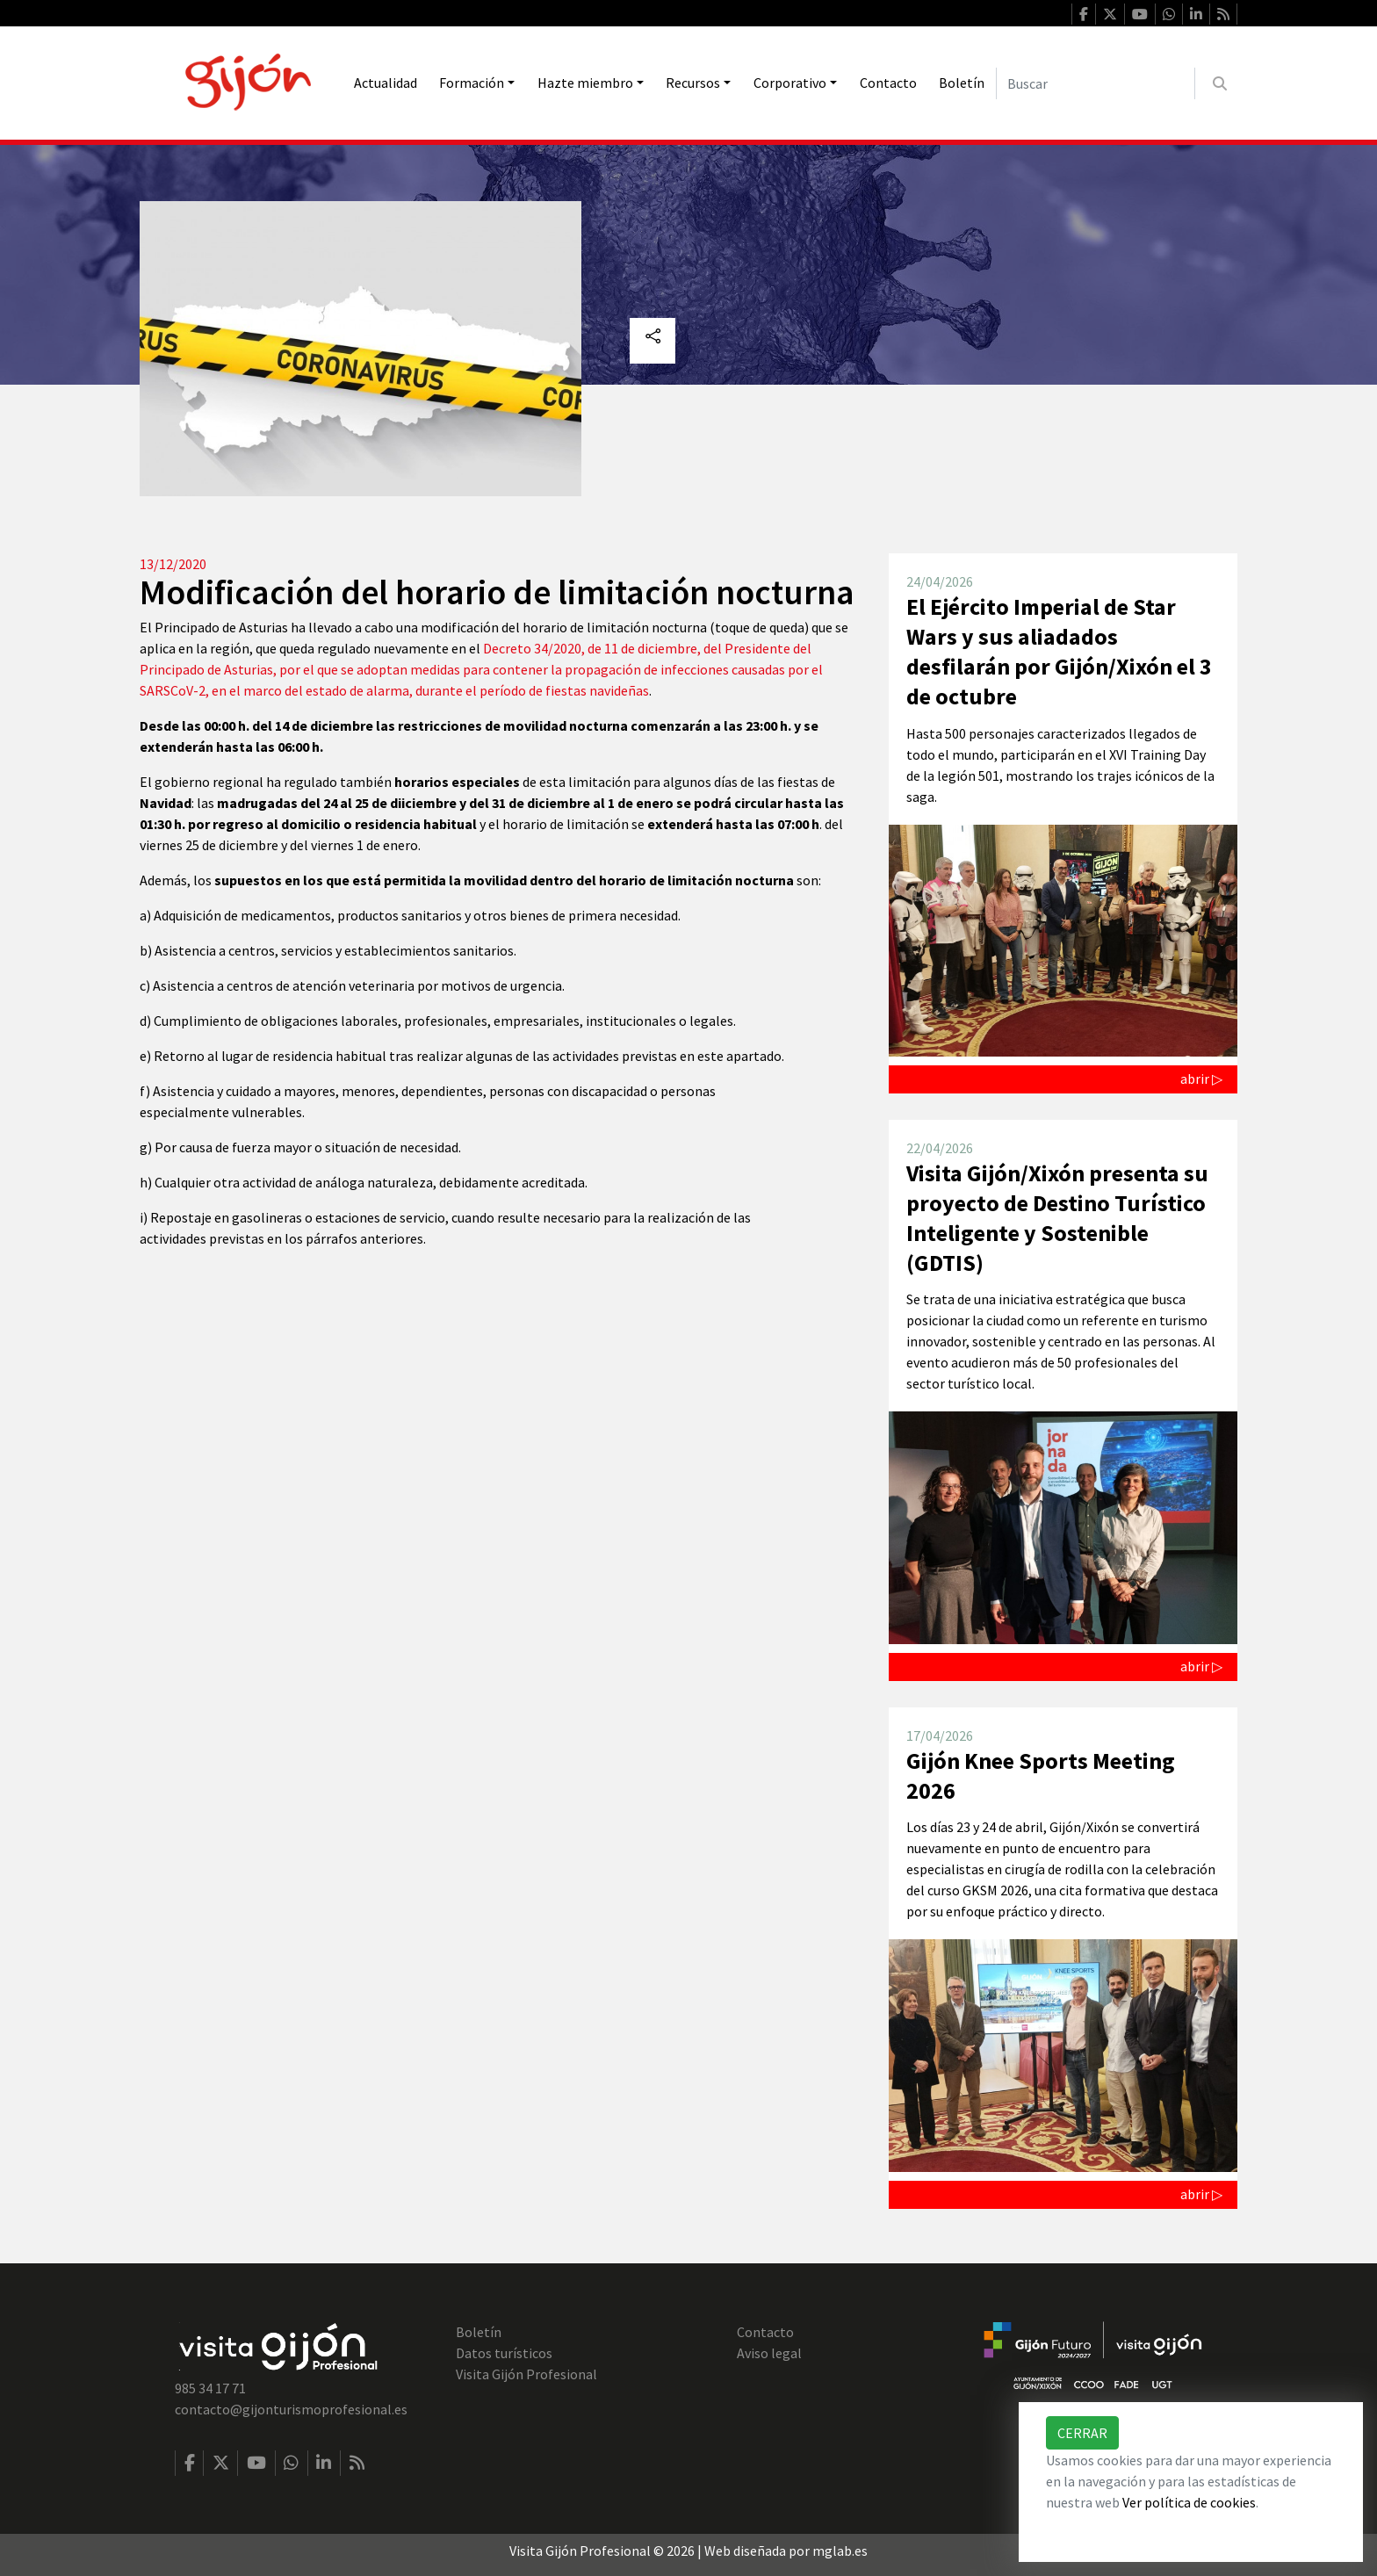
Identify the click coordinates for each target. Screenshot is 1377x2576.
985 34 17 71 (210, 2388)
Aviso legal (769, 2353)
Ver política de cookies (1189, 2502)
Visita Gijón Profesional (526, 2374)
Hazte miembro (585, 82)
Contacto (888, 82)
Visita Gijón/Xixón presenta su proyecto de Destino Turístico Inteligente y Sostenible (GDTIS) (1057, 1217)
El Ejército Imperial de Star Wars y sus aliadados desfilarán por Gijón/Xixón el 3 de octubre (1059, 651)
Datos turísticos (504, 2353)
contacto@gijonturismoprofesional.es (291, 2409)
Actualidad (385, 82)
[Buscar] (1095, 83)
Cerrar (1082, 2433)
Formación (471, 82)
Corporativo (789, 82)
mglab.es (840, 2550)
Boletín (961, 82)
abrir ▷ (1201, 1078)
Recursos (693, 82)
